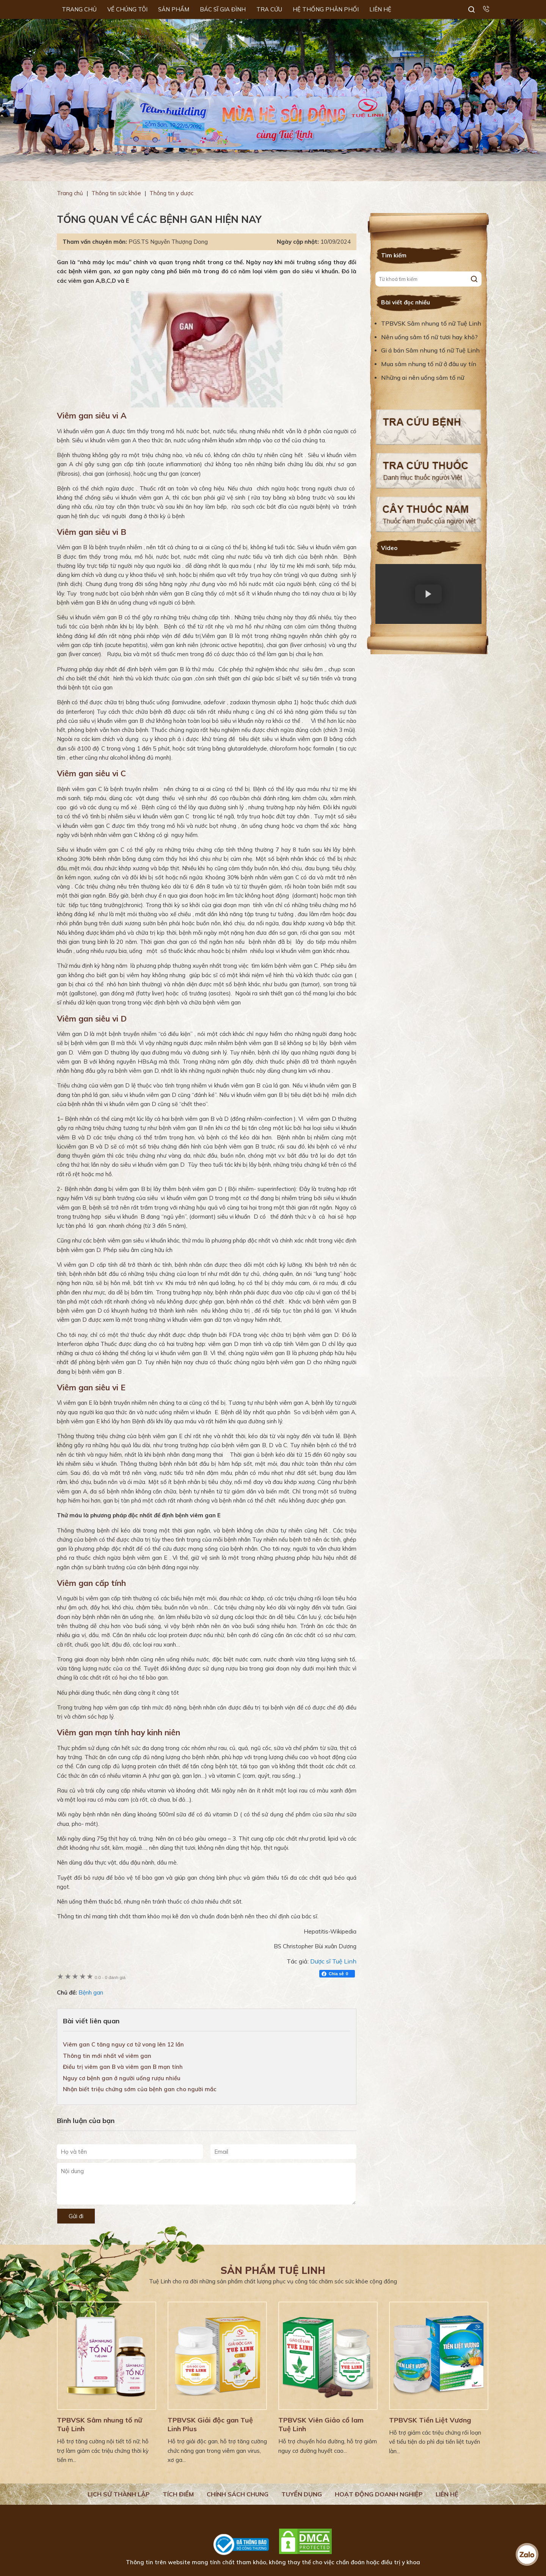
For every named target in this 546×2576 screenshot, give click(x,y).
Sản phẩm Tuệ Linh (273, 2270)
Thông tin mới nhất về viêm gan (107, 2055)
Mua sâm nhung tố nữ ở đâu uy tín (428, 364)
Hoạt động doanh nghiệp (379, 2494)
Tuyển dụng (301, 2494)
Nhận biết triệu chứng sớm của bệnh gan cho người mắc (140, 2089)
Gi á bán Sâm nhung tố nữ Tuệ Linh (430, 350)
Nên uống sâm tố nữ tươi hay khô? (429, 337)
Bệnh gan (90, 1992)
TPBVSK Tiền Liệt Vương (430, 2420)
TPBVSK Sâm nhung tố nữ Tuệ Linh (431, 323)
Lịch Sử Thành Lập (119, 2494)
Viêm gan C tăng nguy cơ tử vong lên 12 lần (123, 2044)
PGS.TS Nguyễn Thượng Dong (168, 241)
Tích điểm (178, 2494)
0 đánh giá (110, 1977)
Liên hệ (447, 2494)
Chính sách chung (237, 2494)
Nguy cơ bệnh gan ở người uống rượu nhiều (121, 2078)
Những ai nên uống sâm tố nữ (423, 377)
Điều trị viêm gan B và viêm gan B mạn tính (123, 2066)
